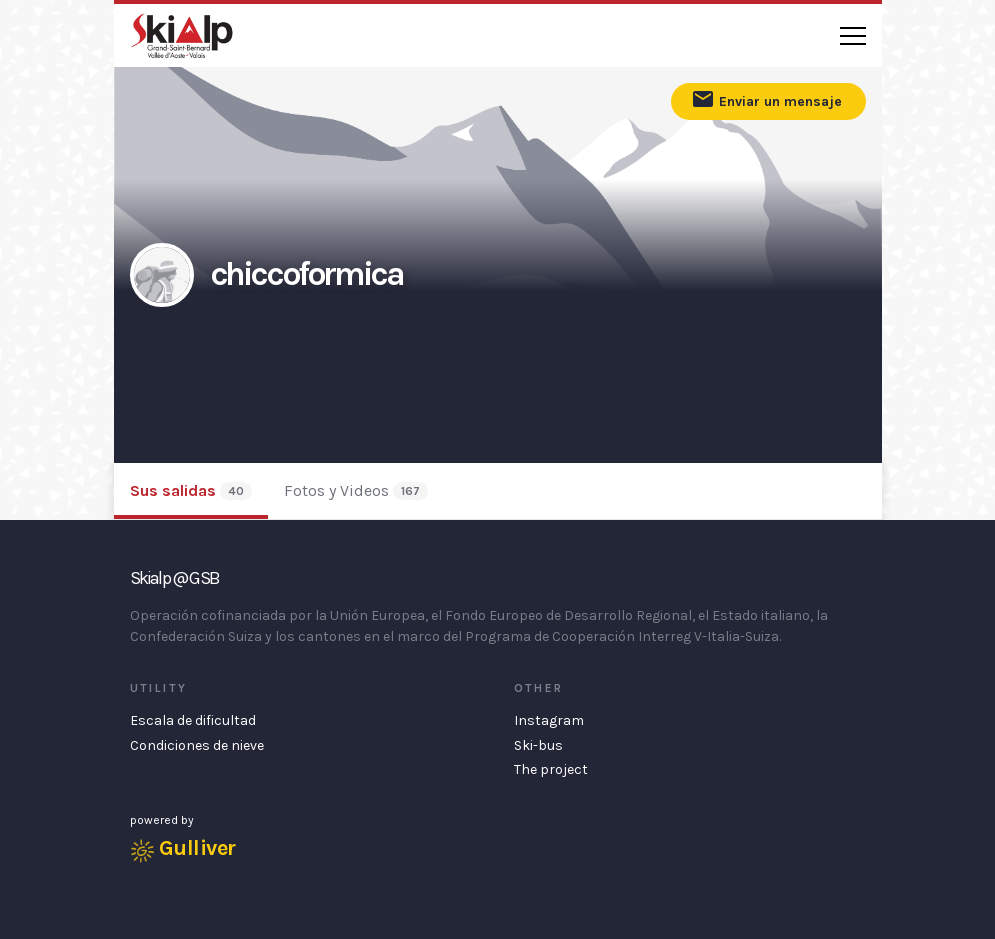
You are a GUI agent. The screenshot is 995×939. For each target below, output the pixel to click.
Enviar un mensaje (766, 99)
